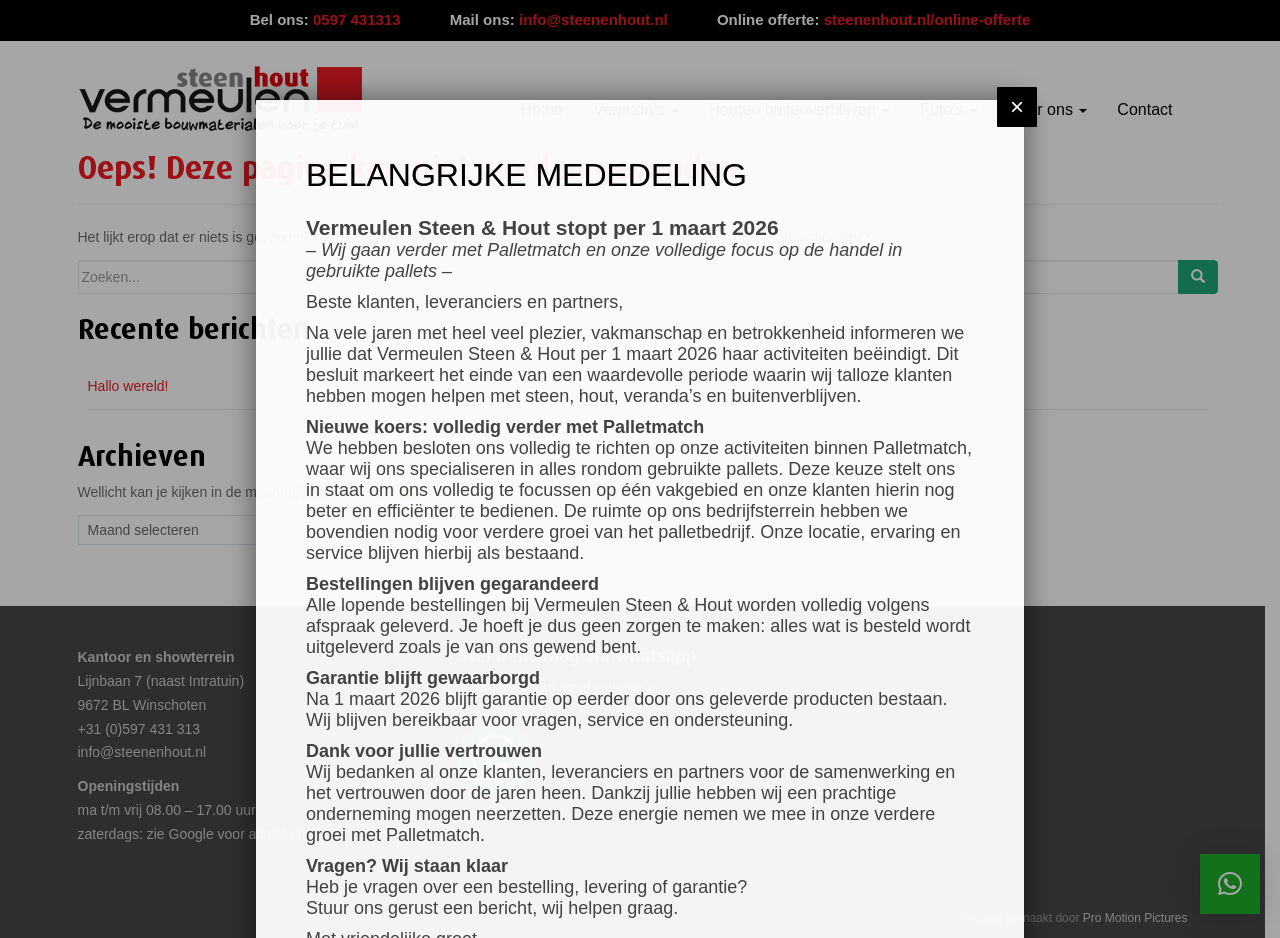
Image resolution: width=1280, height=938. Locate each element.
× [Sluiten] (1017, 106)
